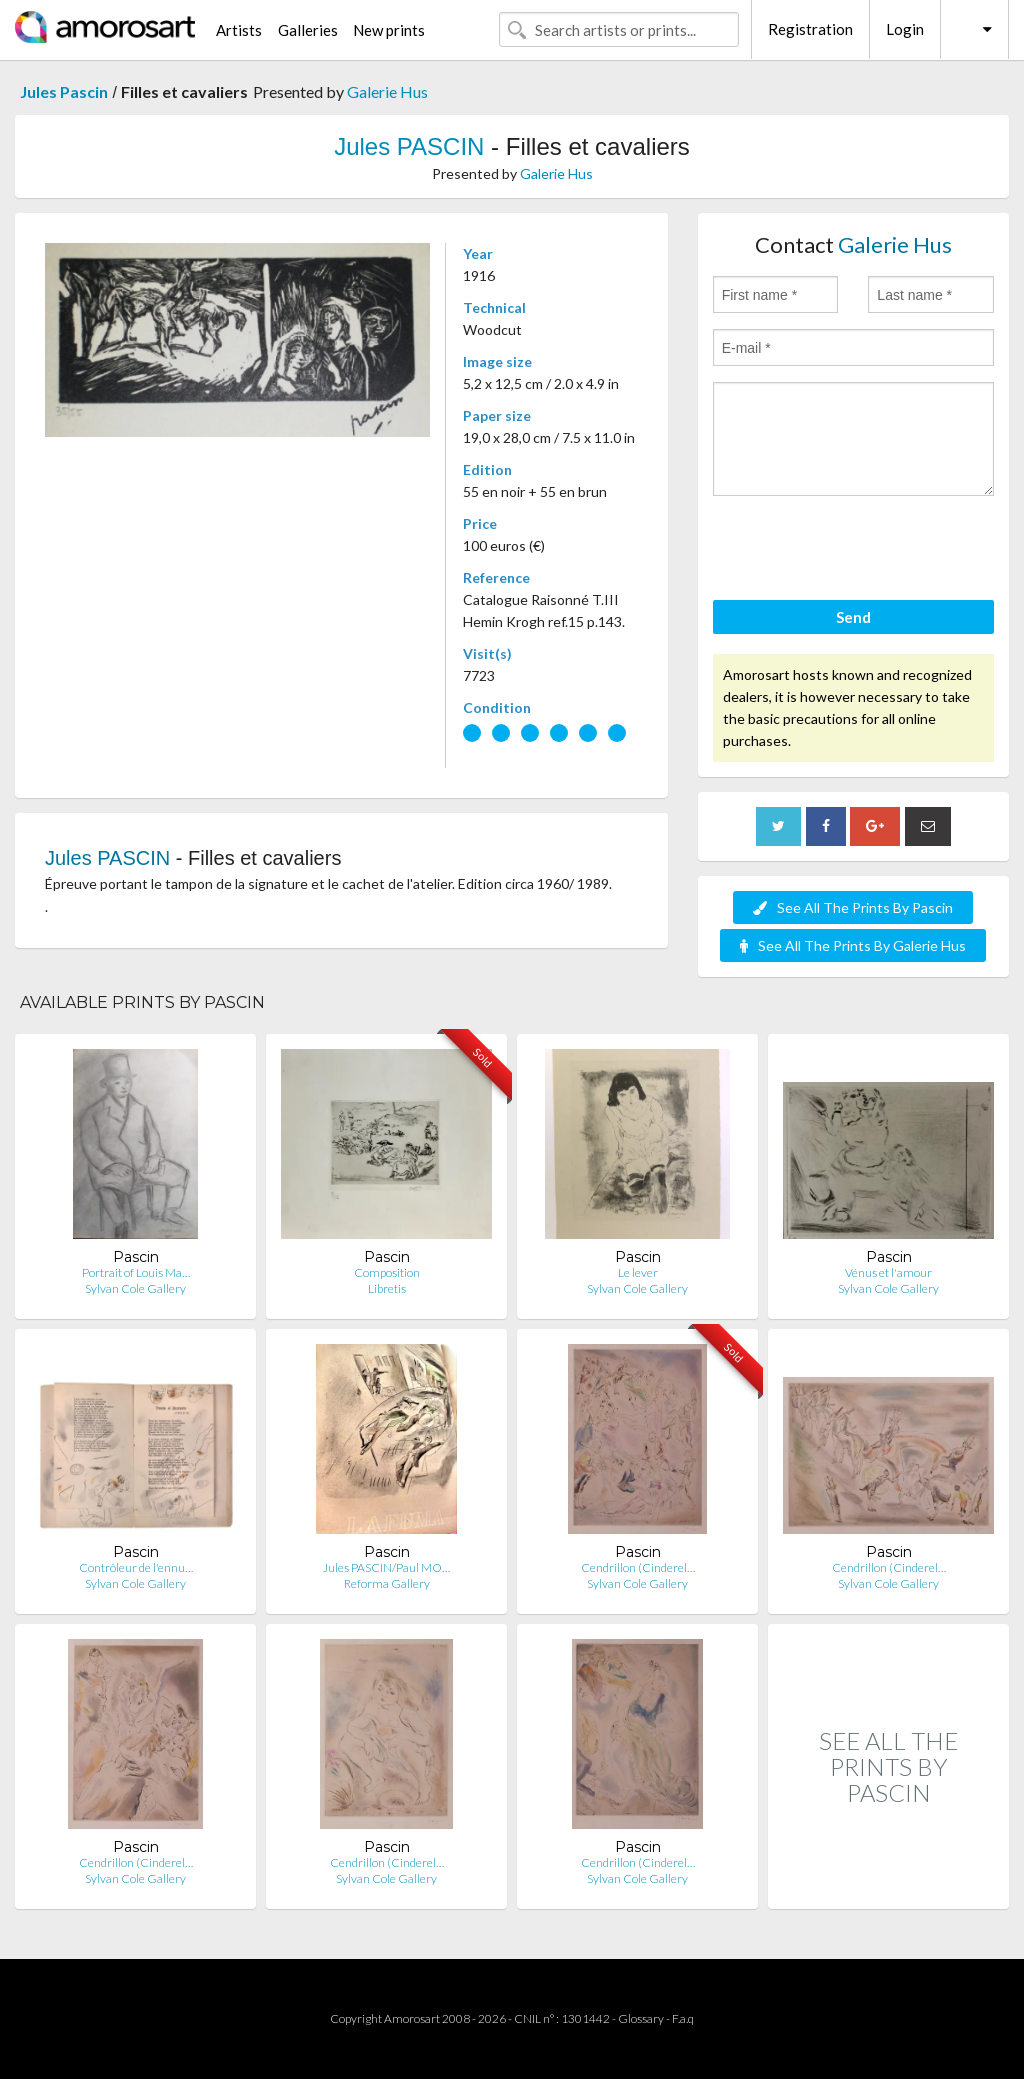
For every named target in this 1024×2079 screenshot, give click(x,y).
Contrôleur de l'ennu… (136, 1567)
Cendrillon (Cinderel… (638, 1567)
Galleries (308, 30)
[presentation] (865, 551)
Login (905, 29)
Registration (810, 29)
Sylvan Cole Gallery (135, 1288)
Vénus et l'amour (888, 1272)
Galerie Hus (387, 91)
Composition (387, 1272)
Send (853, 617)
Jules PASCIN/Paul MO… (386, 1567)
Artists (239, 30)
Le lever (638, 1272)
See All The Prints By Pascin (853, 907)
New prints (389, 30)
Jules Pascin (64, 91)
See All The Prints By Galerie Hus (853, 945)
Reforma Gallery (387, 1583)
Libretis (387, 1288)
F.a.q (683, 2018)
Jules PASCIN (409, 146)
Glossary (641, 2018)
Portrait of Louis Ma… (136, 1272)
